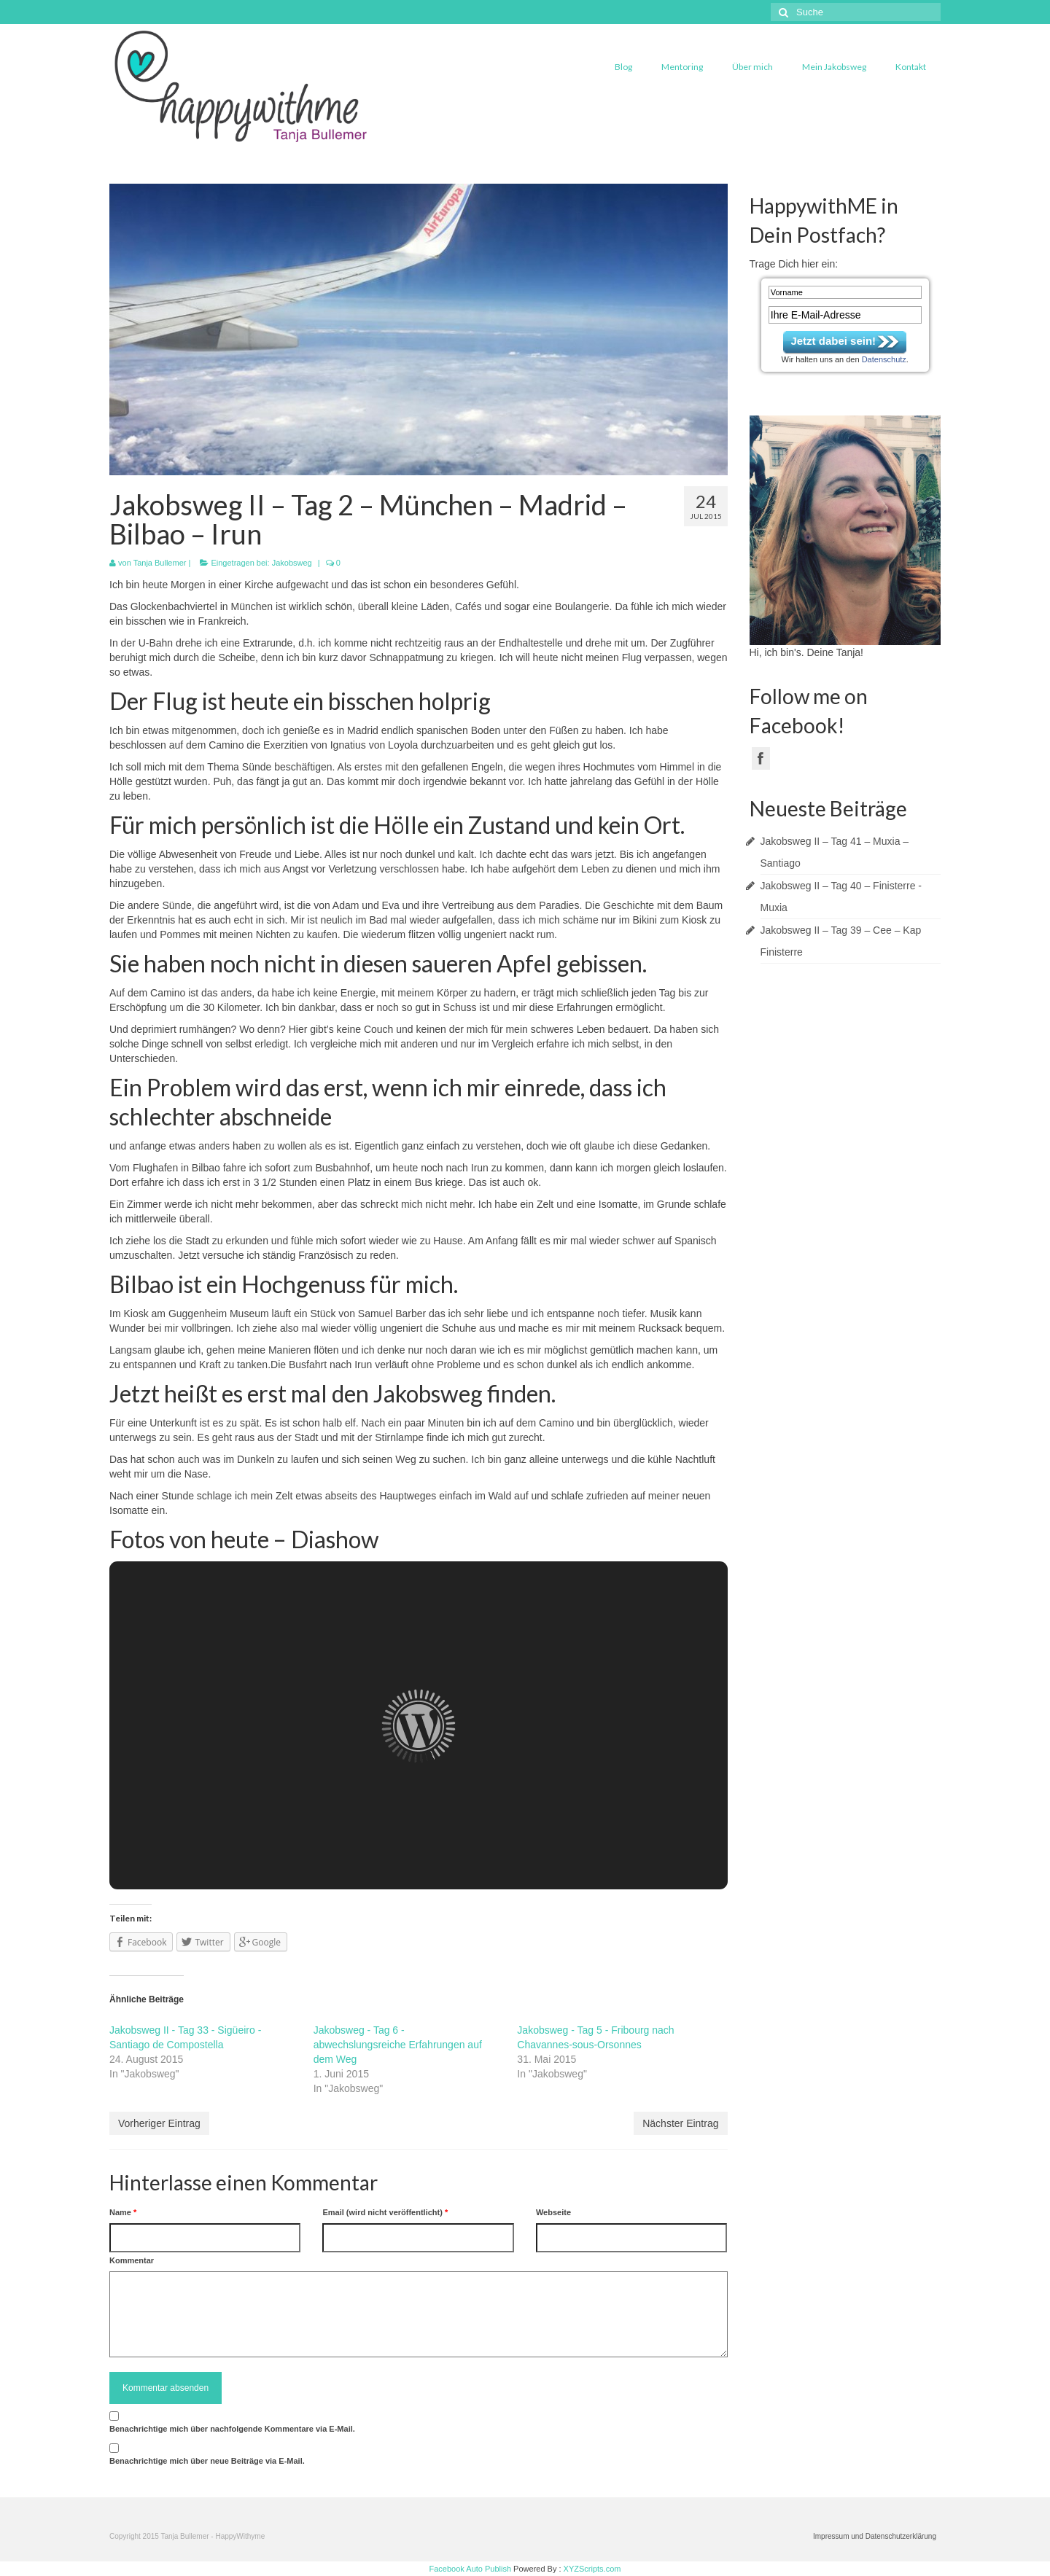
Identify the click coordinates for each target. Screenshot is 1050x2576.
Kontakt (910, 66)
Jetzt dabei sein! (833, 341)
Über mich (752, 66)
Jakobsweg (292, 562)
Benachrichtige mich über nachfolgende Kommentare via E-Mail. (232, 2428)
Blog (623, 66)
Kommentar (131, 2260)
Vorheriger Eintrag (159, 2123)
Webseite (553, 2212)
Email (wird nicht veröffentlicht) (385, 2212)
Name (122, 2212)
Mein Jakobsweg (834, 66)
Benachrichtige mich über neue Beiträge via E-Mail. (207, 2460)
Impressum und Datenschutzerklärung (874, 2536)
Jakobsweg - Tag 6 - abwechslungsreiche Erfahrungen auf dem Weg (398, 2044)
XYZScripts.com (592, 2568)
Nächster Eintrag (680, 2123)
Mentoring (682, 66)
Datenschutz (884, 359)
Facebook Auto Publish (470, 2568)
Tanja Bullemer (160, 562)
